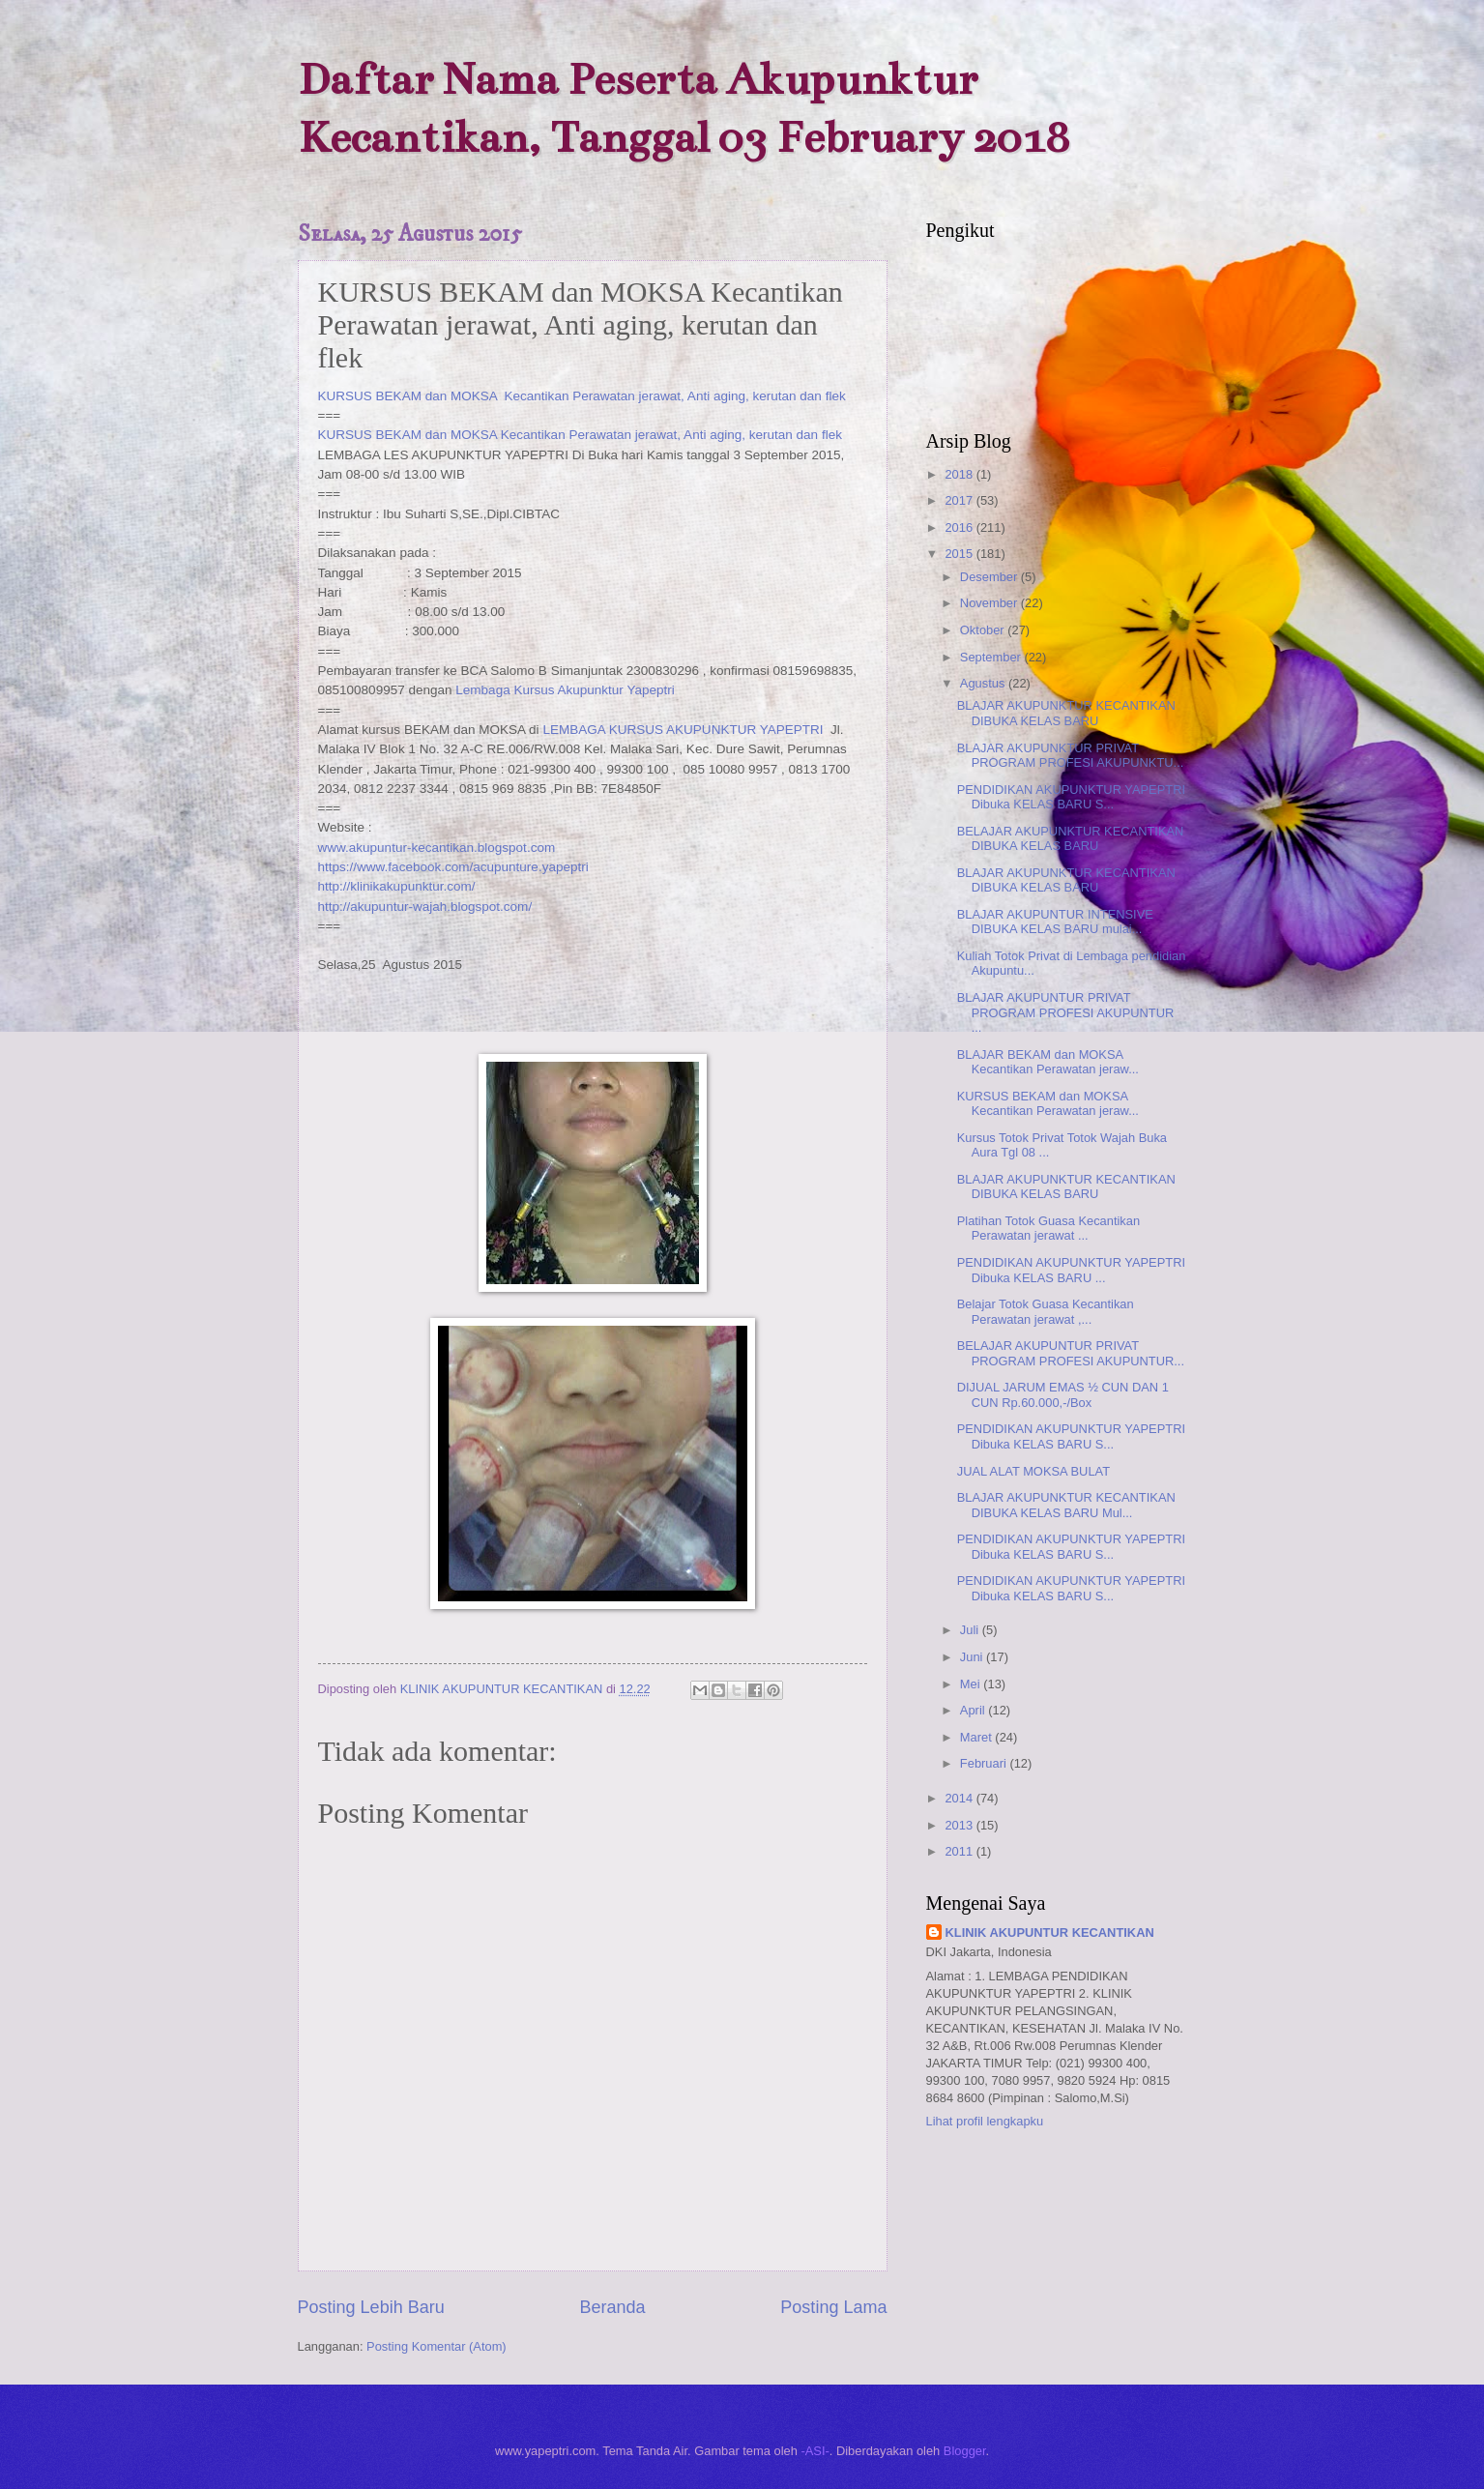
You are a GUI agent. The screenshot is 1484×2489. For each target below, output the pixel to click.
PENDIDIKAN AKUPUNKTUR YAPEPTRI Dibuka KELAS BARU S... (1071, 796)
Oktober (983, 630)
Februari (985, 1763)
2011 (960, 1851)
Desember (990, 577)
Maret (978, 1737)
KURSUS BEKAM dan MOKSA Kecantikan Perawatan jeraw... (1048, 1103)
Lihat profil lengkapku (985, 2121)
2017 (960, 500)
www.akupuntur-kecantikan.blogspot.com (437, 847)
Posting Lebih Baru (371, 2307)
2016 (960, 527)
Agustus (984, 683)
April (974, 1710)
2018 (960, 474)
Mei (971, 1684)
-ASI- (814, 2451)
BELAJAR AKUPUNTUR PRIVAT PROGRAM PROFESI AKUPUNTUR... (1070, 1352)
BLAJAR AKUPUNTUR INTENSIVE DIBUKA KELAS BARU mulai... (1055, 921)
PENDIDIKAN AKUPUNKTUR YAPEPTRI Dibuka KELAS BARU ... (1071, 1269)
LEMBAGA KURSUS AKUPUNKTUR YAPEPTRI (684, 729)
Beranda (612, 2307)
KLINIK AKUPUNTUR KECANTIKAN (1050, 1932)
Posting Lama (833, 2307)
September (992, 657)
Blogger (965, 2451)
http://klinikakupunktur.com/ (397, 886)
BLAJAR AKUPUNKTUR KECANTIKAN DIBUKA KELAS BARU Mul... (1066, 1504)
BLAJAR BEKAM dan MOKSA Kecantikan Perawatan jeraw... (1048, 1061)
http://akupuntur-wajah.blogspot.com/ (425, 906)
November (990, 603)
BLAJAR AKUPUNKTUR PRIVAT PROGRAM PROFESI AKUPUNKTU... (1070, 755)
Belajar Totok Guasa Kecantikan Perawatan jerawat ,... (1045, 1311)
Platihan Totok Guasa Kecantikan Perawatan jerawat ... (1048, 1228)
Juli (971, 1630)
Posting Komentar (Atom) (436, 2346)
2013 (960, 1825)
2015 (960, 553)
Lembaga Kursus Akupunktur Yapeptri (564, 690)
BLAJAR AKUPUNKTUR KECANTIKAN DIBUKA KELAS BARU (1066, 712)
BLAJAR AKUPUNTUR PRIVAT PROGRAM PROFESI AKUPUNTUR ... (1066, 1012)
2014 (960, 1798)
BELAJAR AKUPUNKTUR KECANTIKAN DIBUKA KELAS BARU (1070, 838)
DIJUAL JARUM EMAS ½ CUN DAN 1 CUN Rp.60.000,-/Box (1063, 1394)
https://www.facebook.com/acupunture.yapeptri (453, 867)
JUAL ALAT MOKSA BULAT (1033, 1471)
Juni (973, 1657)
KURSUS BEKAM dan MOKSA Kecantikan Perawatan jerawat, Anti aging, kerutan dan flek (582, 396)
